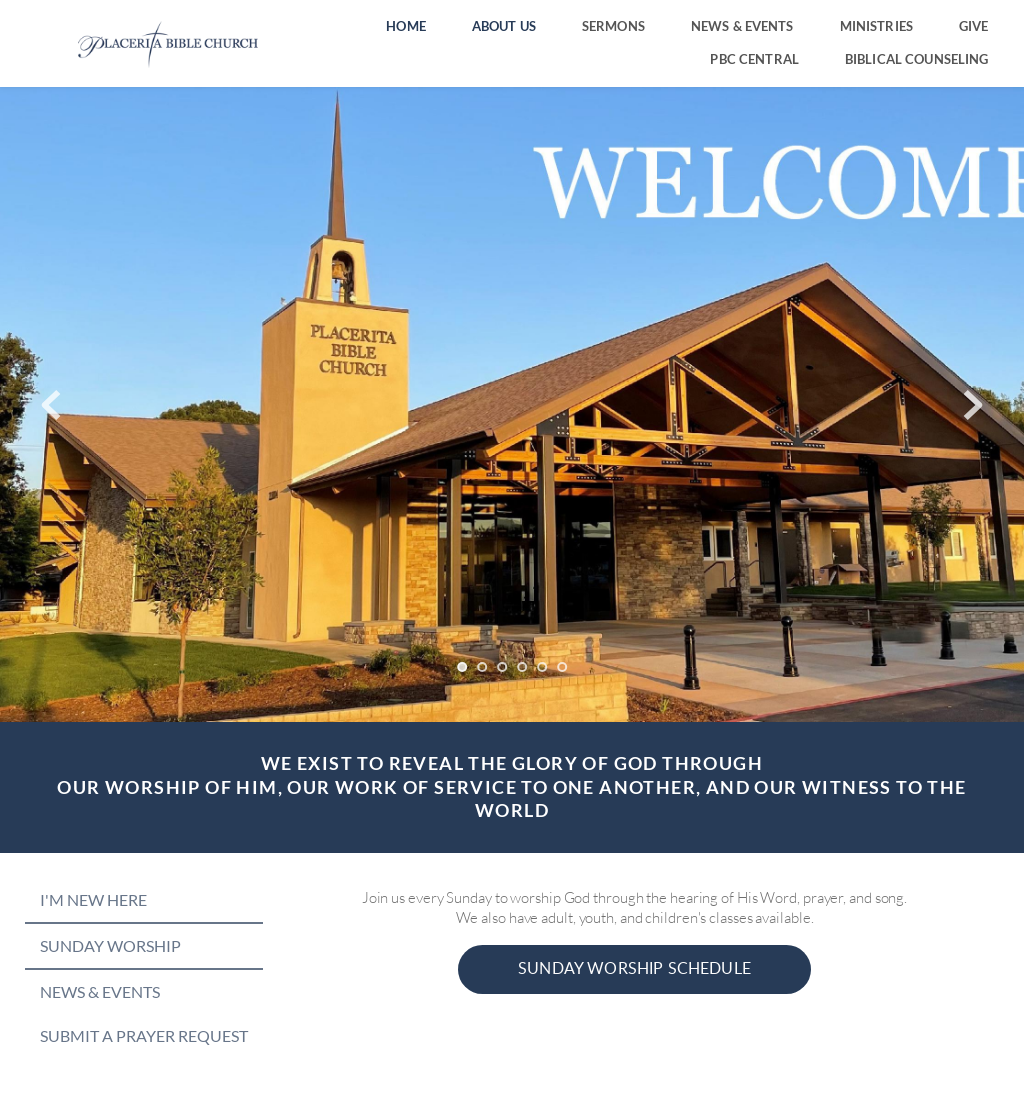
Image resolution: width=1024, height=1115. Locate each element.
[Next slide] (973, 405)
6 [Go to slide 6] (562, 667)
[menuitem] (406, 26)
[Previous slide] (51, 405)
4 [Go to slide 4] (522, 667)
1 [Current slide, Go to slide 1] (462, 667)
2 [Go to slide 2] (482, 667)
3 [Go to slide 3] (502, 667)
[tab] (144, 900)
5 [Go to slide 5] (542, 667)
